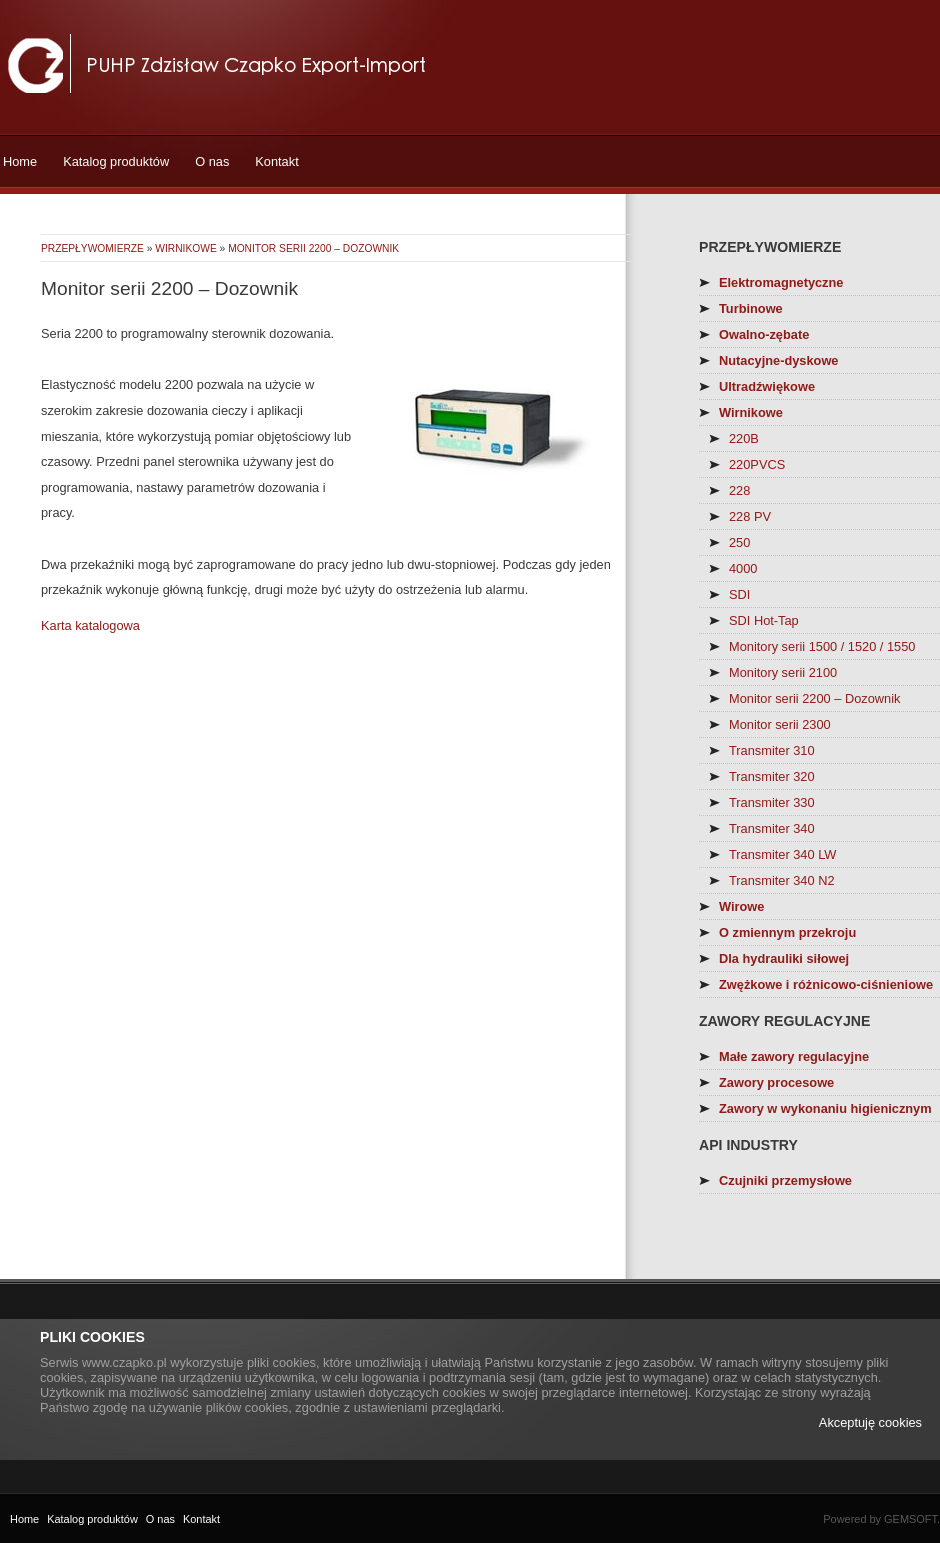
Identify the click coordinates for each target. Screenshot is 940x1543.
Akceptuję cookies (870, 1422)
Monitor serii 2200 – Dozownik (313, 248)
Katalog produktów (116, 161)
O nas (212, 161)
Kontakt (276, 161)
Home (20, 161)
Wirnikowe (185, 248)
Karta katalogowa (90, 625)
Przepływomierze (92, 248)
